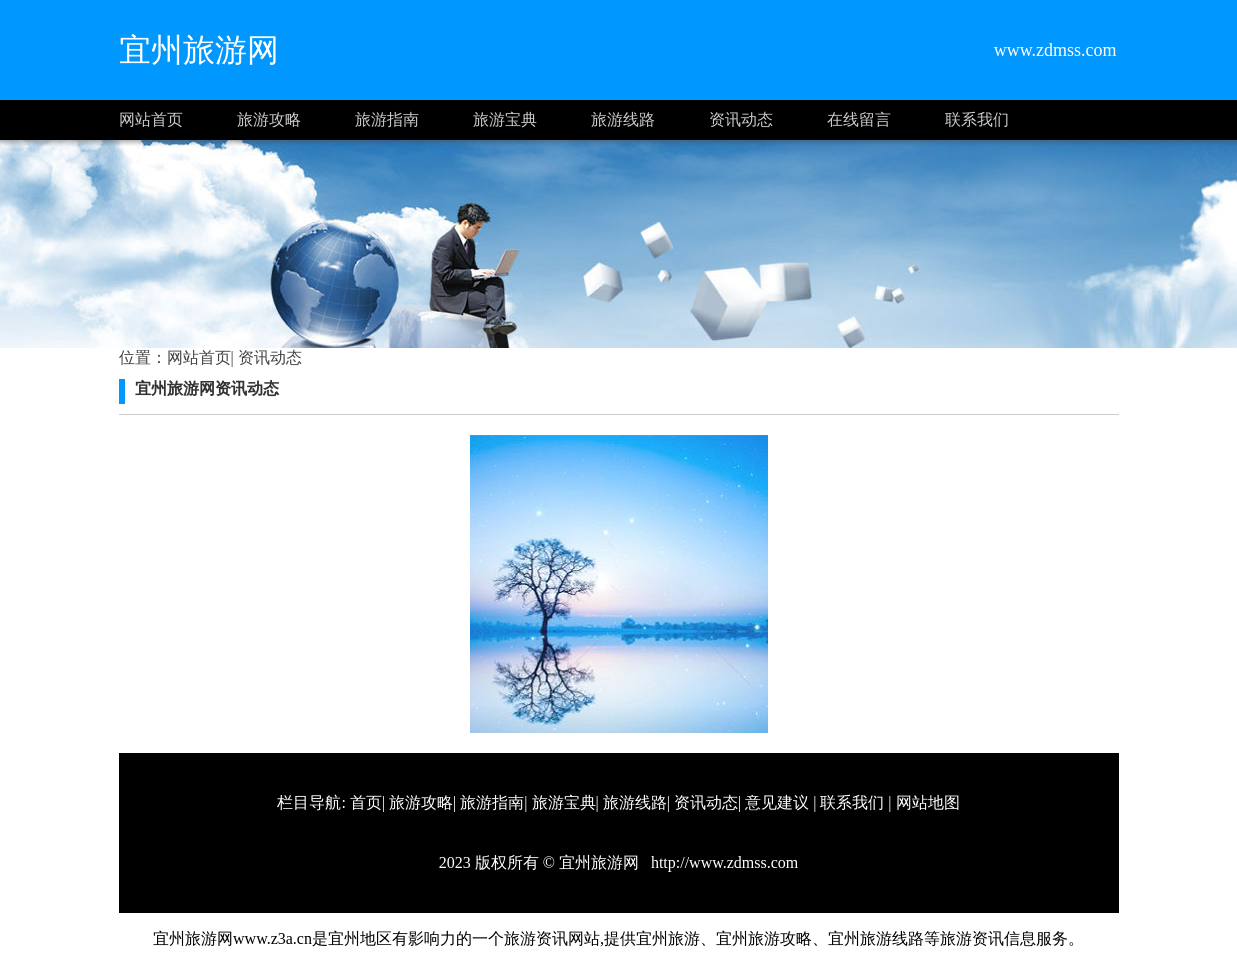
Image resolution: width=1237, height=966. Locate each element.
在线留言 (859, 119)
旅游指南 (387, 119)
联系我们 (977, 119)
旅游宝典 (505, 119)
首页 (366, 802)
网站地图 (928, 802)
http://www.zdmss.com (722, 862)
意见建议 (777, 802)
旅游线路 (623, 119)
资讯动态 (741, 119)
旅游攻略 (269, 119)
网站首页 (151, 119)
